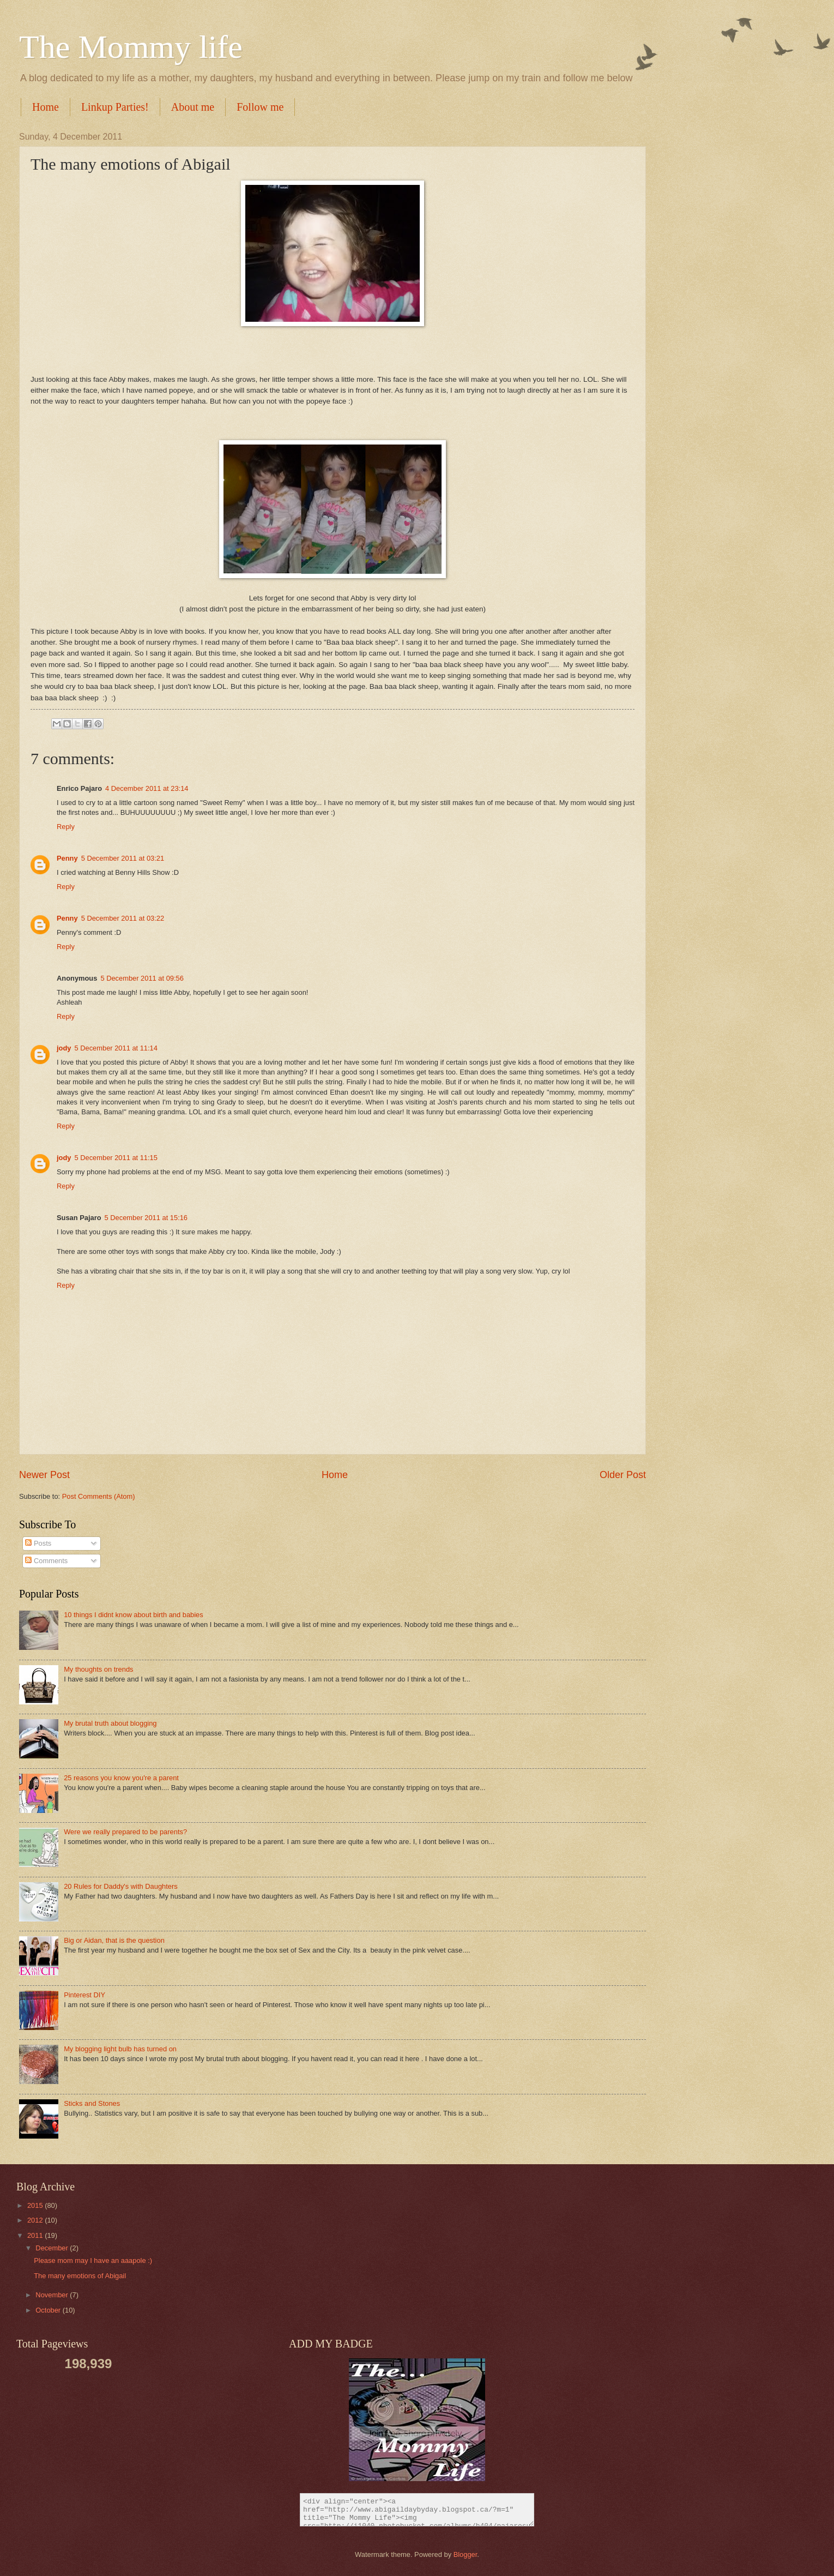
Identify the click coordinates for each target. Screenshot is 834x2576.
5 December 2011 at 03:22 (122, 918)
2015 (36, 2205)
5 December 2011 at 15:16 (146, 1218)
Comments (46, 1561)
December (52, 2248)
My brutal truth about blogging (110, 1723)
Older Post (623, 1474)
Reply (66, 826)
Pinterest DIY (84, 1995)
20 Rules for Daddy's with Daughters (121, 1886)
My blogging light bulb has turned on (120, 2049)
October (48, 2310)
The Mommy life (131, 47)
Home (45, 107)
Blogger (466, 2554)
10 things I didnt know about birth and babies (133, 1615)
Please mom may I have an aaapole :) (93, 2260)
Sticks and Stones (92, 2103)
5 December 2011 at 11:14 (115, 1048)
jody (64, 1048)
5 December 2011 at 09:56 (141, 978)
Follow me (260, 107)
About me (192, 107)
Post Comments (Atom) (98, 1496)
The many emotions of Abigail (80, 2276)
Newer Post (44, 1474)
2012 (36, 2220)
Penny (67, 858)
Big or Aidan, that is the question (114, 1940)
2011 (36, 2235)
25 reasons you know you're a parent (121, 1778)
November (52, 2295)
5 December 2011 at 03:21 (122, 858)
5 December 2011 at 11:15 (115, 1158)
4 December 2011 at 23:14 (146, 788)
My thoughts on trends (98, 1669)
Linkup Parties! (115, 107)
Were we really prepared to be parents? (125, 1832)
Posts (38, 1543)
